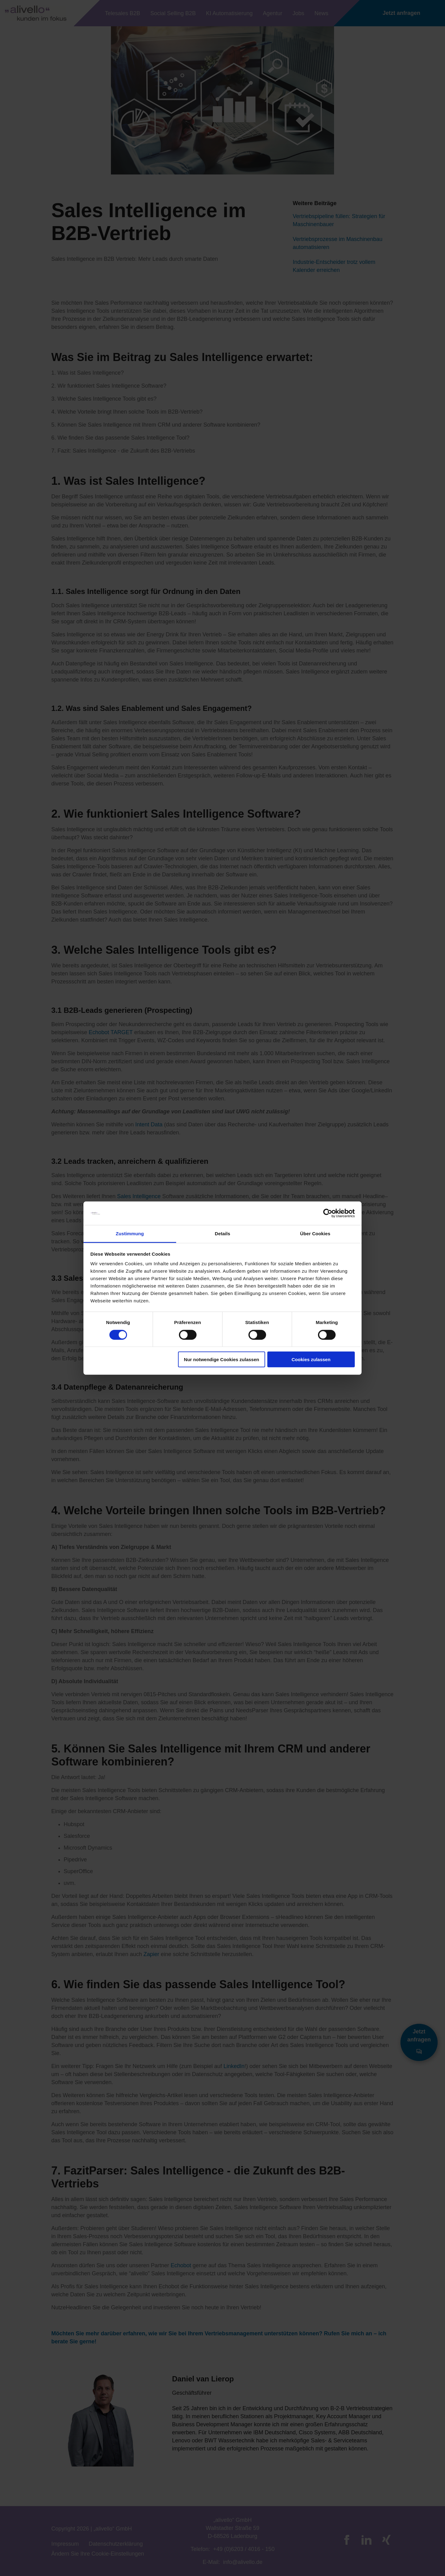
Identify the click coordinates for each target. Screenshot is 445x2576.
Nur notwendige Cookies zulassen (221, 1359)
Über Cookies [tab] (315, 1233)
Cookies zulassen (310, 1359)
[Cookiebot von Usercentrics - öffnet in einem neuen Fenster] (328, 1213)
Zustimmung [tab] (130, 1233)
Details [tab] (222, 1233)
